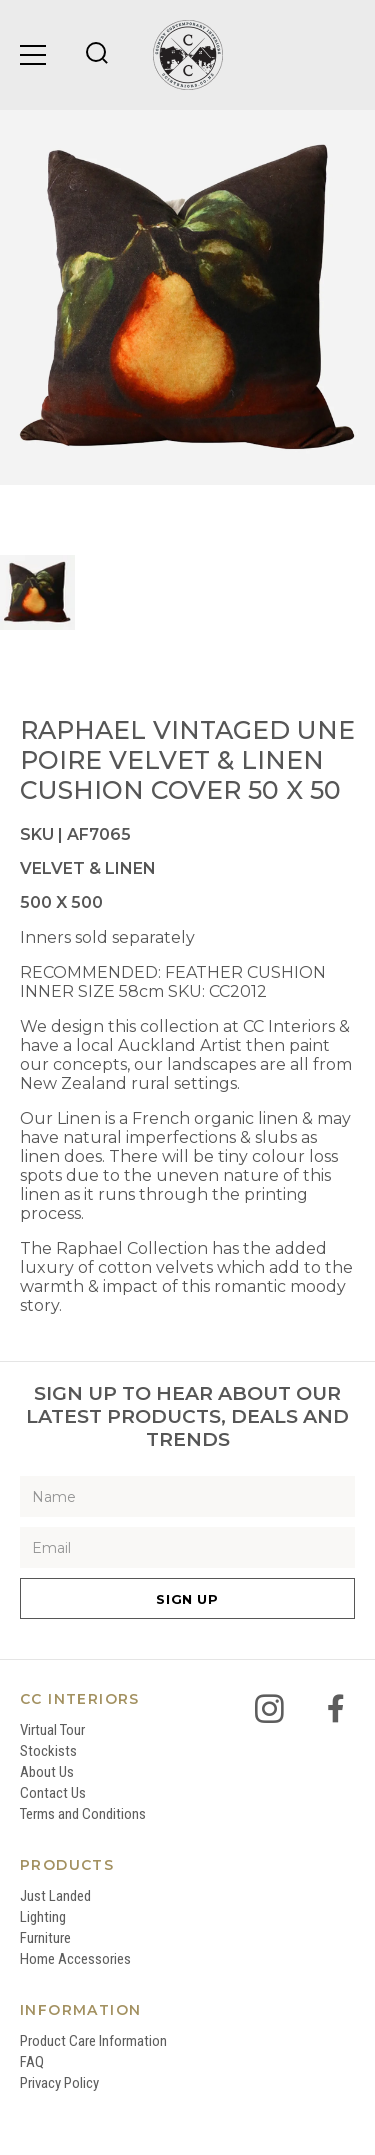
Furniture (45, 1938)
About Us (47, 1772)
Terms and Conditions (83, 1814)
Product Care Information (93, 2041)
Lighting (43, 1917)
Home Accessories (75, 1959)
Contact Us (53, 1793)
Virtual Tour (52, 1730)
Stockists (48, 1751)
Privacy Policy (59, 2083)
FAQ (32, 2062)
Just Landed (55, 1896)
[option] (187, 297)
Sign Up (187, 1599)
